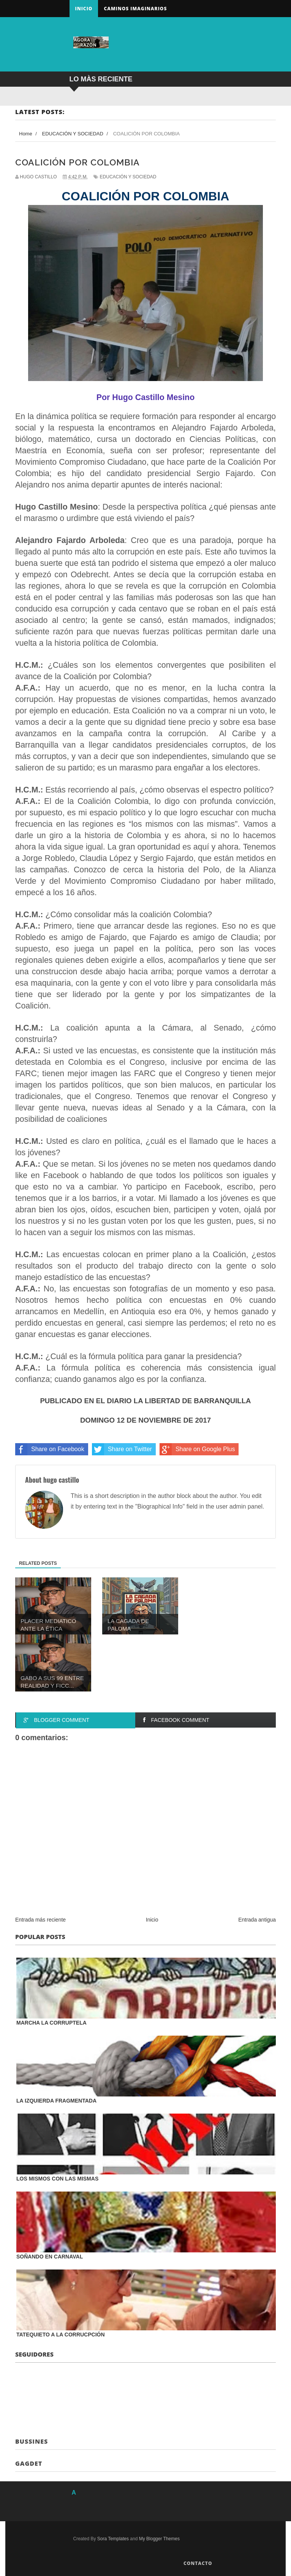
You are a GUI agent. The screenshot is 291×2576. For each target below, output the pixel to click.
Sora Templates (113, 2538)
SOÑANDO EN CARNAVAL (49, 2257)
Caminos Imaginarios (135, 8)
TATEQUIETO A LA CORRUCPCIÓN (60, 2334)
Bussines (31, 2441)
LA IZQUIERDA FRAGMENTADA (56, 2101)
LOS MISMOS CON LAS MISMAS (57, 2179)
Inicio (84, 8)
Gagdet (28, 2463)
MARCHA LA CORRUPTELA (51, 2023)
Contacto (197, 2563)
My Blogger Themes (159, 2538)
